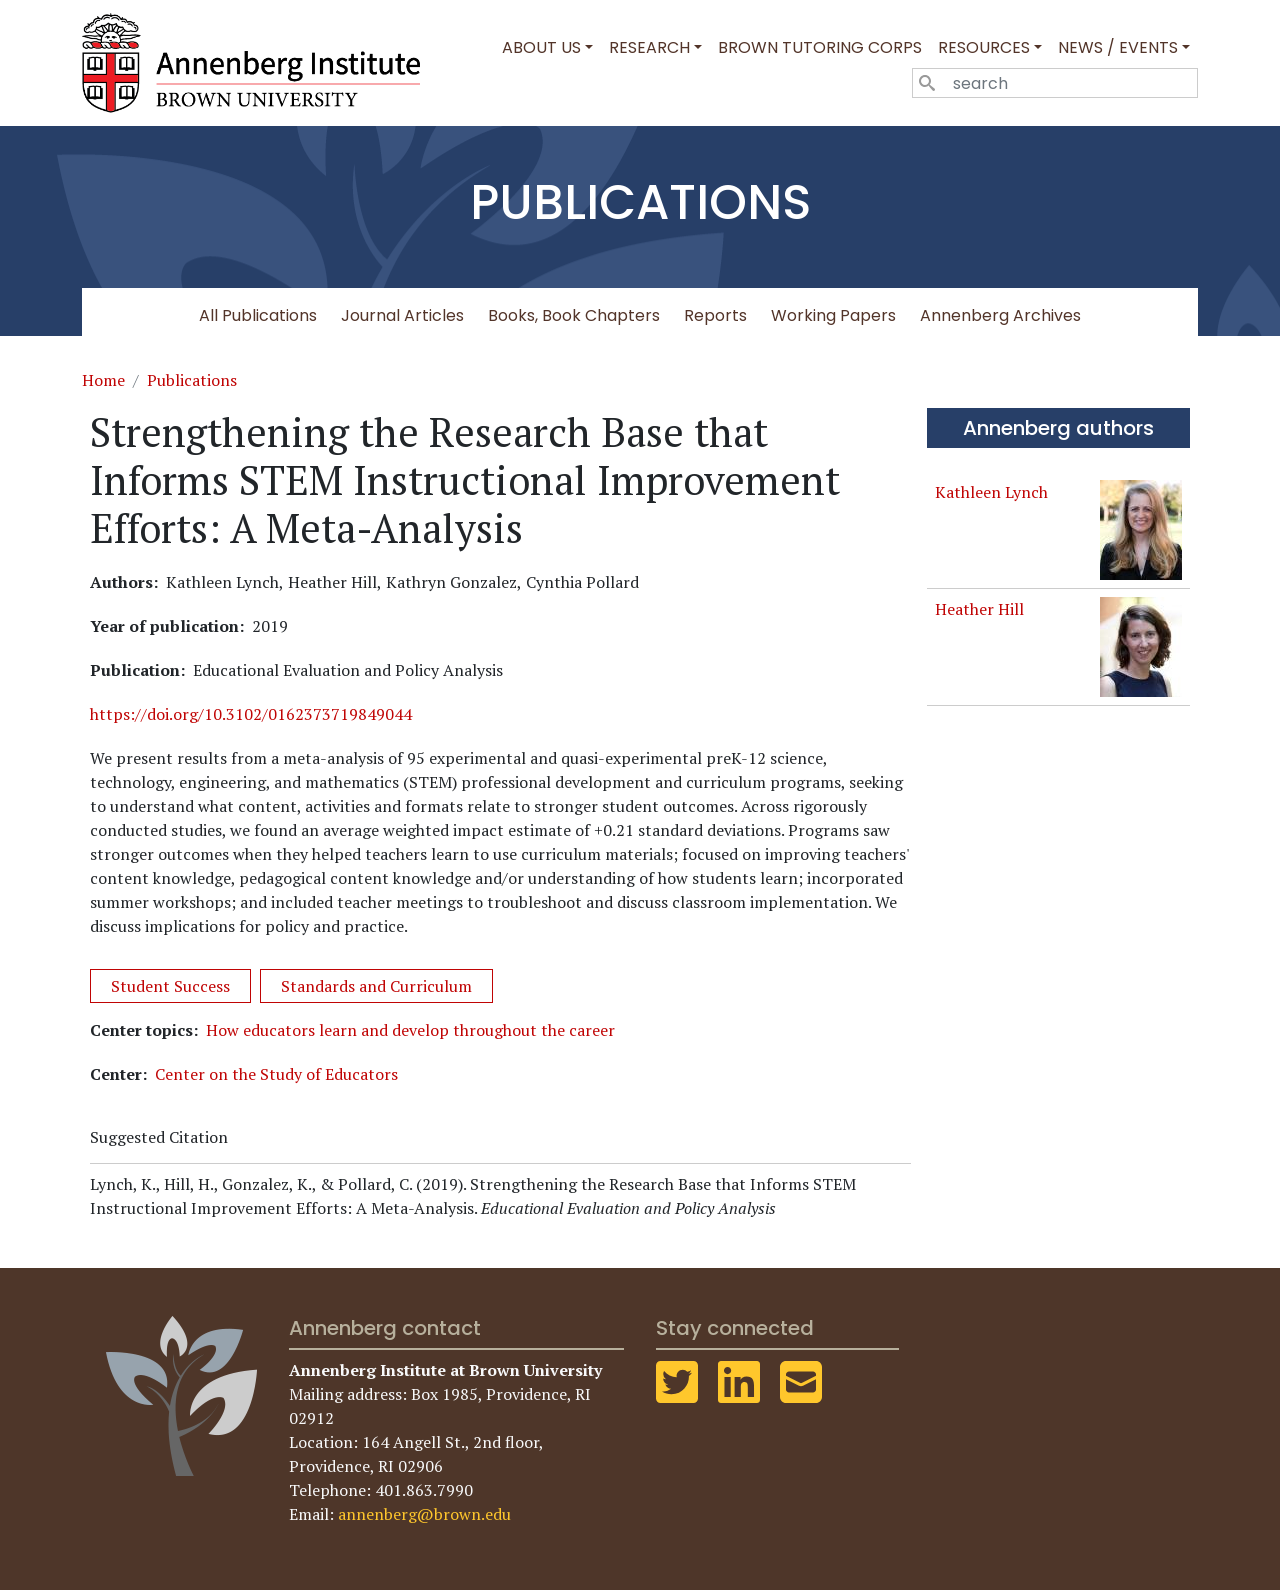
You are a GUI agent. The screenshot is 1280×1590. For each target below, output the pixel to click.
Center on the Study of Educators (276, 1074)
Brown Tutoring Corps (820, 47)
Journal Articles (402, 315)
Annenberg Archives (1000, 315)
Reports (715, 315)
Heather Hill (979, 609)
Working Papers (833, 315)
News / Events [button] (1118, 47)
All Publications (258, 315)
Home (103, 380)
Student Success (170, 986)
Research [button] (649, 47)
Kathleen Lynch (991, 492)
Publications (192, 380)
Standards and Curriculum (376, 986)
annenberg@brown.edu (424, 1514)
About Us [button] (541, 47)
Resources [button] (984, 47)
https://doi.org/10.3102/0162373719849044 (251, 714)
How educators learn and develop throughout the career (410, 1030)
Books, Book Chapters (574, 315)
